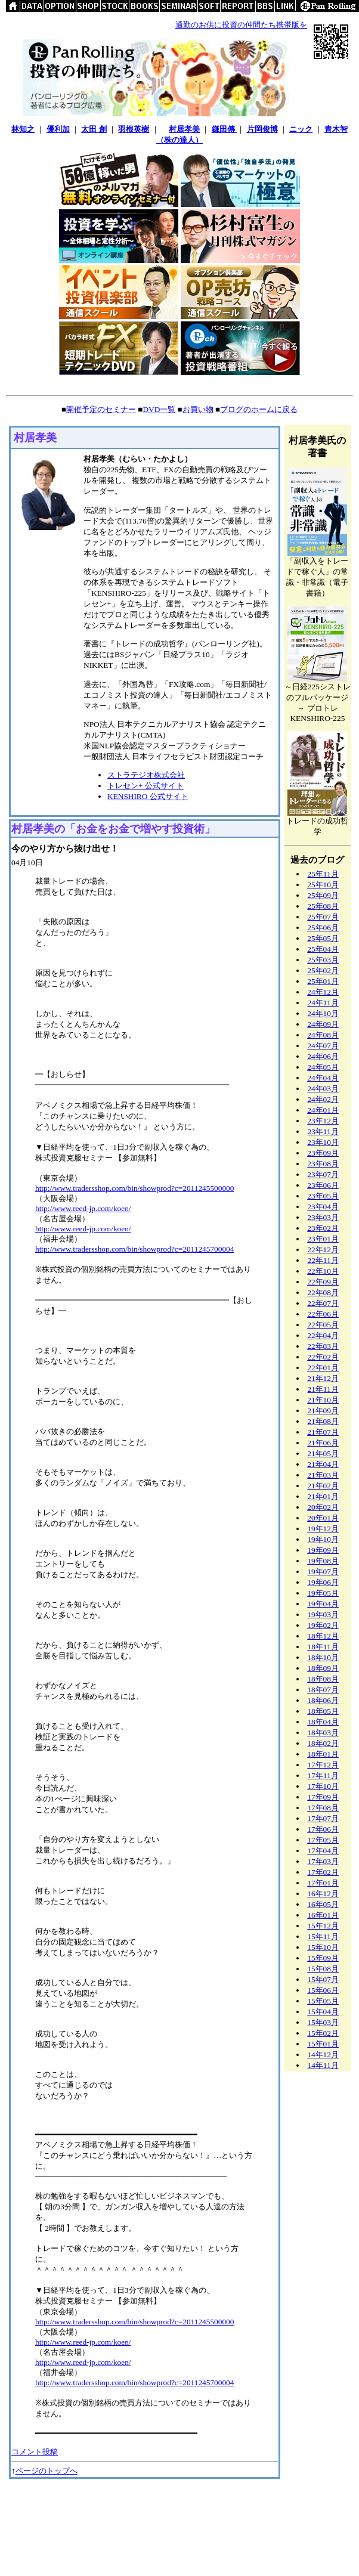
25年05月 (323, 938)
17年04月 (323, 1850)
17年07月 (323, 1818)
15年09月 (323, 1957)
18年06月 (323, 1700)
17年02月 (323, 1872)
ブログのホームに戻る (259, 409)
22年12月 (323, 1249)
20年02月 (323, 1507)
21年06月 (323, 1442)
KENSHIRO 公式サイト (147, 796)
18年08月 (323, 1678)
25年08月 (323, 906)
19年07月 (323, 1571)
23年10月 (323, 1142)
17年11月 (322, 1775)
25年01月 (323, 981)
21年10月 (323, 1399)
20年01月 (323, 1517)
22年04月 (323, 1335)
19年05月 (323, 1593)
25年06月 (323, 927)
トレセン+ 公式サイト (145, 785)
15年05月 (323, 2000)
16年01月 (323, 1915)
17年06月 (323, 1829)
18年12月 (323, 1635)
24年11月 (322, 1002)
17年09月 (323, 1796)
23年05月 (323, 1195)
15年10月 (323, 1947)
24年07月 (323, 1045)
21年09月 (323, 1410)
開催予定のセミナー (101, 409)
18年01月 (323, 1754)
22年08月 (323, 1292)
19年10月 (323, 1539)
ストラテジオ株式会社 (146, 774)
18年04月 (323, 1721)
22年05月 (323, 1324)
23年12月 (323, 1120)
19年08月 (323, 1560)
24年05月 (323, 1067)
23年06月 (323, 1185)
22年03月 (323, 1346)
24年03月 (323, 1088)
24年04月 (323, 1077)
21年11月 (322, 1389)
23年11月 (322, 1131)
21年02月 (323, 1485)
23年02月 (323, 1228)
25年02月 (323, 970)
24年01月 (323, 1110)
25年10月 (323, 884)
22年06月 (323, 1313)
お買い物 (197, 409)
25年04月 (323, 949)
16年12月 (323, 1893)
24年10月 (323, 1013)
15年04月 (323, 2011)
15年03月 (323, 2022)
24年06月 (323, 1056)
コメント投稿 (34, 2451)
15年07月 (323, 1979)
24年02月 (323, 1099)
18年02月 (323, 1743)
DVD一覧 (159, 409)
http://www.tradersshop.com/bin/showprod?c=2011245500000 (134, 1188)
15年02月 (323, 2033)
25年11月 (322, 873)
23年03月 (323, 1217)
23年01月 (323, 1238)
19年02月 (323, 1625)
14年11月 (322, 2065)
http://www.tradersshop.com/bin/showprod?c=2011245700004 (134, 1248)
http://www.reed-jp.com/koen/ (83, 1208)
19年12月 (323, 1528)
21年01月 (323, 1496)
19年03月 (323, 1614)
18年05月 (323, 1711)
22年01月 (323, 1367)
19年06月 (323, 1582)
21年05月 (323, 1453)
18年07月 (323, 1689)
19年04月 (323, 1603)
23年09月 (323, 1152)
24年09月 (323, 1024)
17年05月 (323, 1839)
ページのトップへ (47, 2470)
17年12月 (323, 1764)
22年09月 (323, 1281)
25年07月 (323, 916)
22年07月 (323, 1303)
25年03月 (323, 959)
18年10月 (323, 1657)
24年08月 (323, 1034)
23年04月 (323, 1206)
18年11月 (322, 1646)
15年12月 (323, 1925)
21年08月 (323, 1421)
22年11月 (322, 1260)
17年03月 (323, 1861)
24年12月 (323, 991)
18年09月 (323, 1668)
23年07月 (323, 1174)
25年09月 (323, 895)
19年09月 (323, 1550)
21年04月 (323, 1464)
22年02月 (323, 1356)
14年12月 (323, 2054)
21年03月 (323, 1474)
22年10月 (323, 1271)
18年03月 (323, 1732)
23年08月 (323, 1163)
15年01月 (323, 2043)
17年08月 (323, 1807)
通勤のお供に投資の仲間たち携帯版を (241, 24)
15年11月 (322, 1936)
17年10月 (323, 1786)
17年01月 (323, 1882)
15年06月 (323, 1990)
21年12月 (323, 1378)
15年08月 (323, 1968)
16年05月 (323, 1904)
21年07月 (323, 1432)
